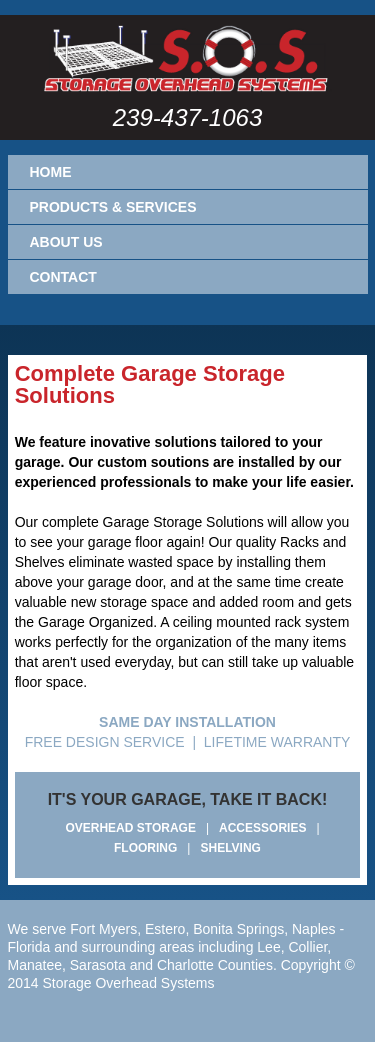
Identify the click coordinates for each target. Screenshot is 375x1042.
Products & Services (113, 207)
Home (51, 172)
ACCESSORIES (262, 828)
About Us (66, 242)
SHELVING (230, 848)
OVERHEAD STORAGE (130, 828)
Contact (63, 277)
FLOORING (145, 848)
